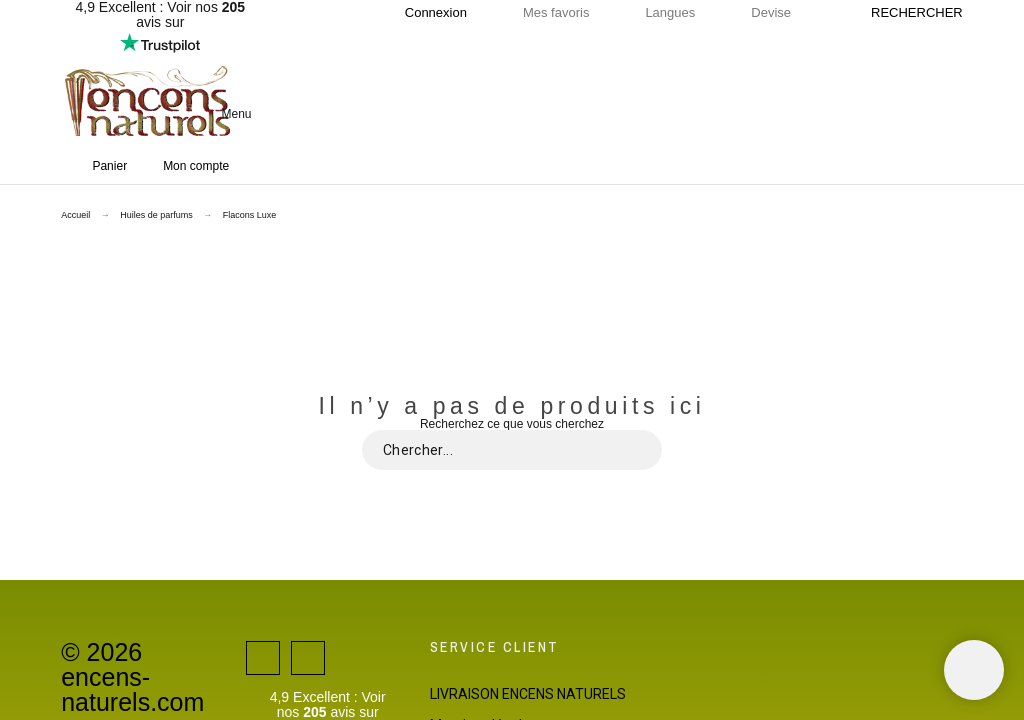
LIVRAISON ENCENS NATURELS (528, 694)
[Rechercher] (907, 13)
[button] (541, 114)
